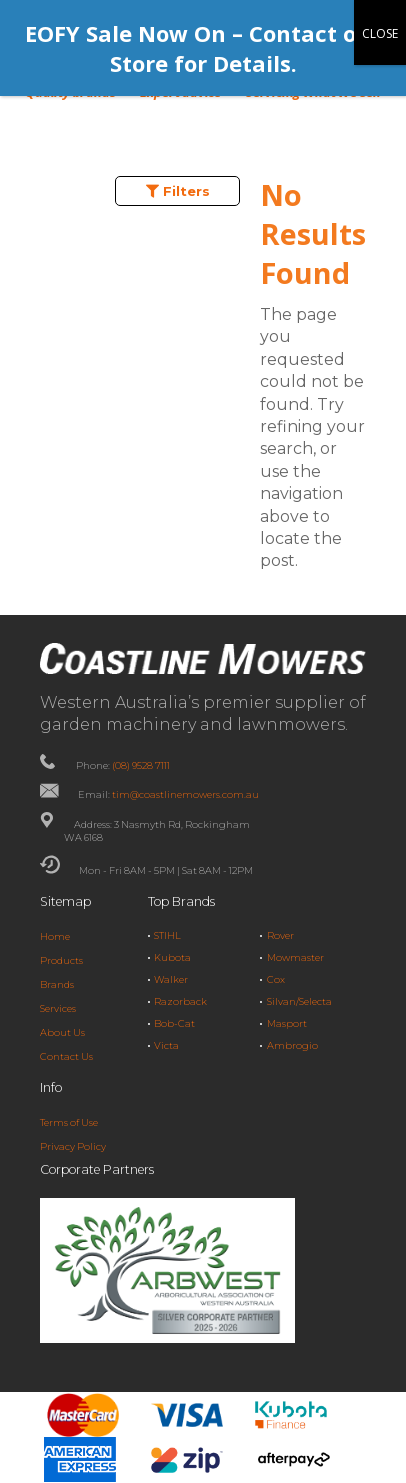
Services (58, 1008)
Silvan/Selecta (299, 1001)
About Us (62, 1032)
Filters (178, 191)
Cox (276, 979)
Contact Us (66, 1056)
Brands (57, 984)
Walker (171, 979)
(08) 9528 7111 (141, 765)
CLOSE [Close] (380, 33)
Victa (166, 1045)
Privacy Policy (73, 1146)
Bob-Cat (174, 1023)
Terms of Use (69, 1122)
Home (55, 936)
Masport (287, 1023)
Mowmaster (295, 957)
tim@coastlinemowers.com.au (185, 794)
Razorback (180, 1001)
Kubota (172, 957)
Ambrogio (292, 1045)
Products (61, 960)
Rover (280, 935)
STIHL (167, 935)
